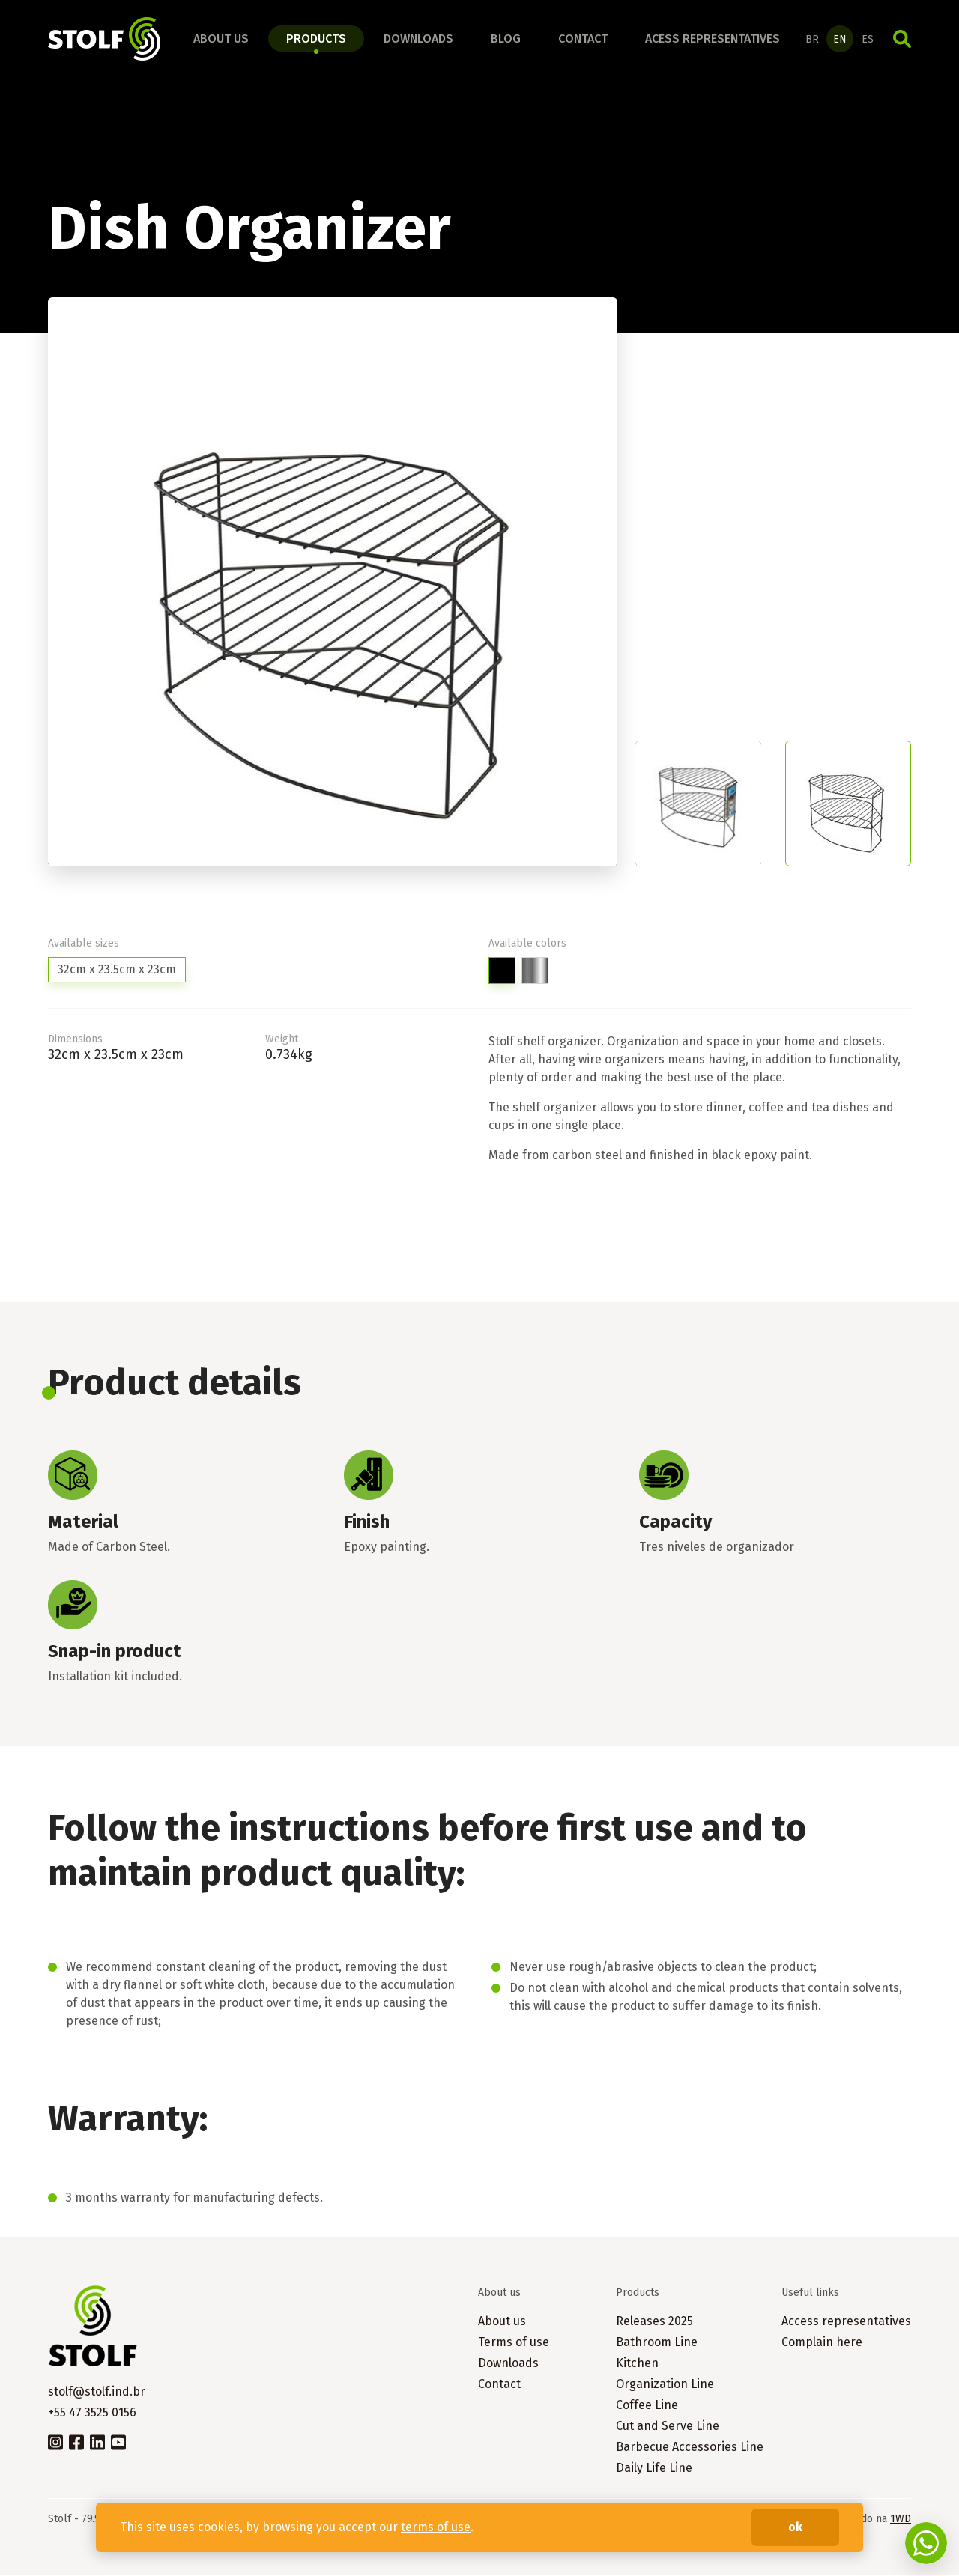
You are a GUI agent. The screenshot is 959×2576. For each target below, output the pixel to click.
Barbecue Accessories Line (689, 2448)
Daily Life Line (654, 2469)
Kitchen (637, 2364)
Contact (583, 39)
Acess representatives (712, 39)
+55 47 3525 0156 (92, 2414)
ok (795, 2527)
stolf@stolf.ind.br (96, 2393)
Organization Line (665, 2385)
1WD (900, 2520)
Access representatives (846, 2322)
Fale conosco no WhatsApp (926, 2543)
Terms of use (513, 2343)
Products (316, 39)
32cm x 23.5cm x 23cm (117, 971)
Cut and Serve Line (667, 2427)
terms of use (436, 2527)
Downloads (418, 39)
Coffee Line (647, 2406)
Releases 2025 (654, 2322)
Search (902, 40)
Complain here (821, 2343)
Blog (506, 39)
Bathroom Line (657, 2343)
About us (221, 39)
